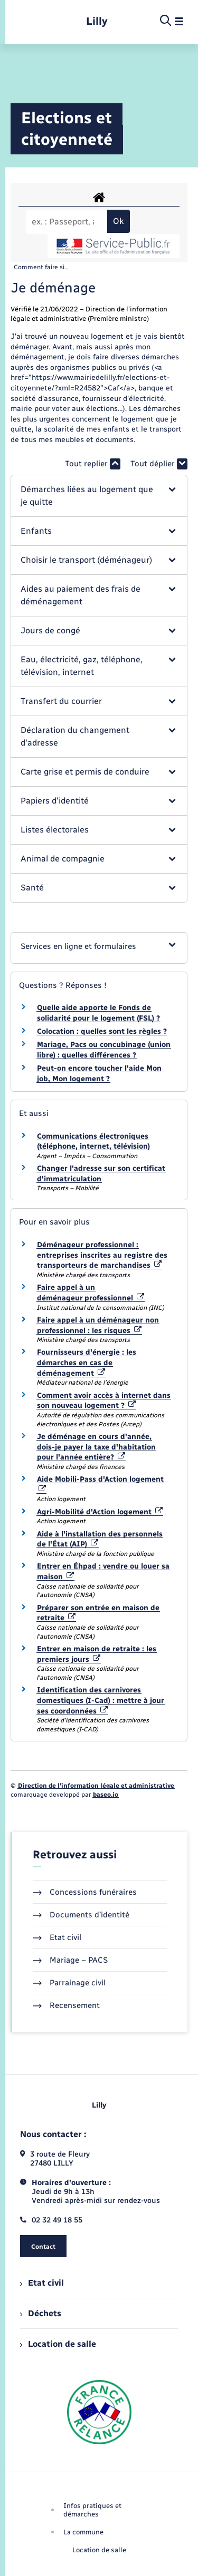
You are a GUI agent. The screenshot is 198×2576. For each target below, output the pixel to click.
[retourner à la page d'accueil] (97, 21)
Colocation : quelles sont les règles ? (102, 1031)
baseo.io (105, 1794)
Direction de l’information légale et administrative (96, 1785)
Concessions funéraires (85, 1892)
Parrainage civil (69, 1982)
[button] (99, 495)
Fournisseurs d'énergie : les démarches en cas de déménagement (86, 1362)
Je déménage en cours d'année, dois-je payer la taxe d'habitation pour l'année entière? (96, 1447)
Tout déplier (158, 463)
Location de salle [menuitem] (58, 2344)
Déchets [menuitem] (40, 2313)
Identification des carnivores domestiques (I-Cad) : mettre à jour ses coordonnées (100, 1700)
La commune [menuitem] (83, 2532)
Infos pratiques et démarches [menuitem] (92, 2510)
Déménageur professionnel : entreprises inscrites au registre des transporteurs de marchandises (102, 1255)
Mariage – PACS (70, 1960)
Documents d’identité (81, 1914)
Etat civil (57, 1937)
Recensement (66, 2005)
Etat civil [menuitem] (42, 2283)
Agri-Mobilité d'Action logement (100, 1511)
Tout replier (92, 463)
